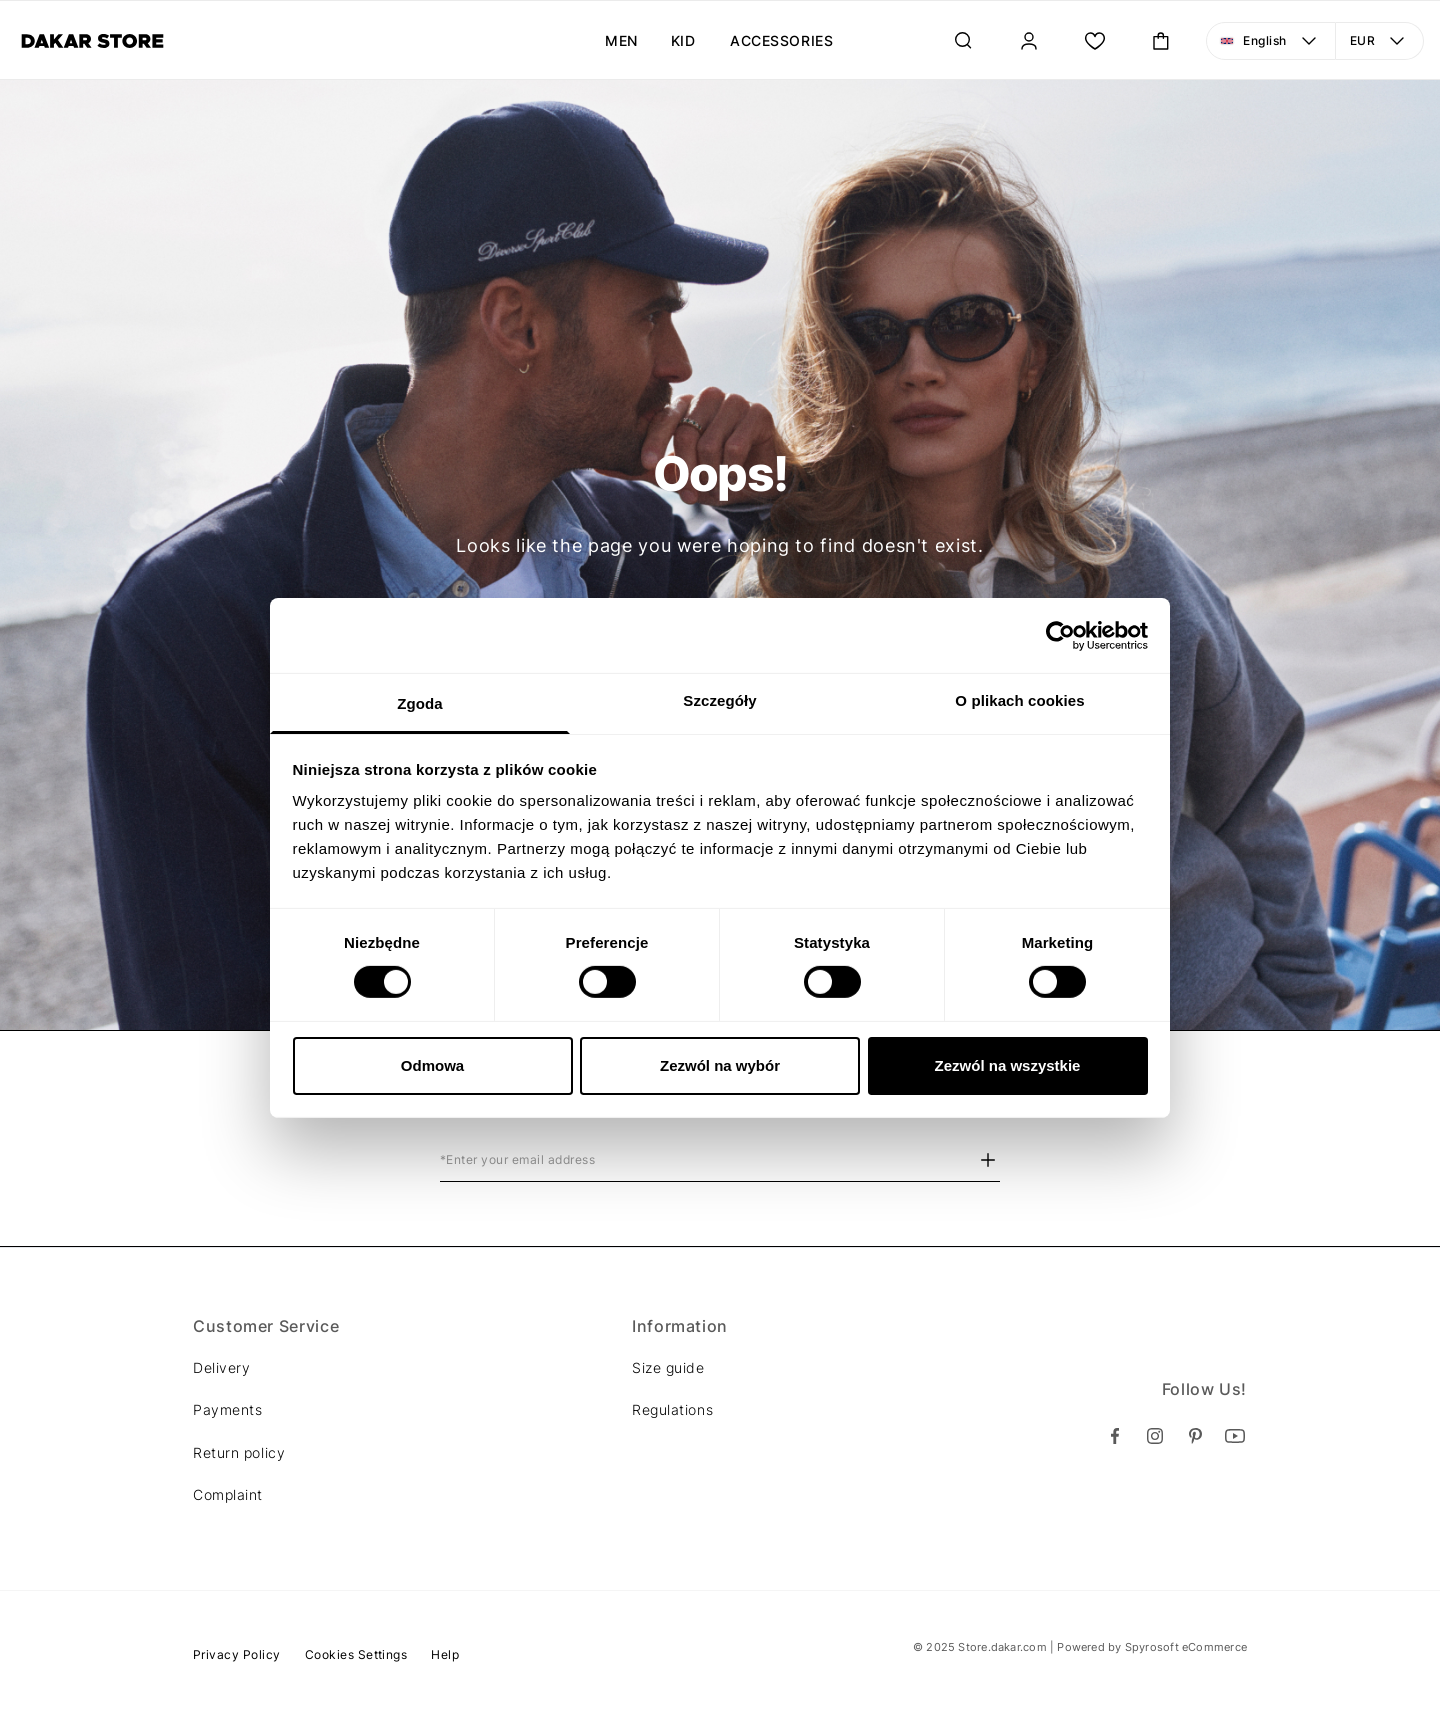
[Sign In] (1029, 41)
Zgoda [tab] (420, 703)
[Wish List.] (1095, 41)
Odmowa (432, 1065)
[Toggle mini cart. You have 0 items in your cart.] (1161, 41)
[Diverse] (92, 41)
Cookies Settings (356, 1654)
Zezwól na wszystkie (1008, 1065)
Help (445, 1654)
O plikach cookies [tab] (1019, 700)
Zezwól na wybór (720, 1065)
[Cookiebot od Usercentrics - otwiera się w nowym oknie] (1060, 635)
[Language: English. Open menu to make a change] (1270, 41)
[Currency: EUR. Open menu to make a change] (1380, 41)
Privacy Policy (237, 1654)
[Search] (963, 41)
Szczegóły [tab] (719, 700)
